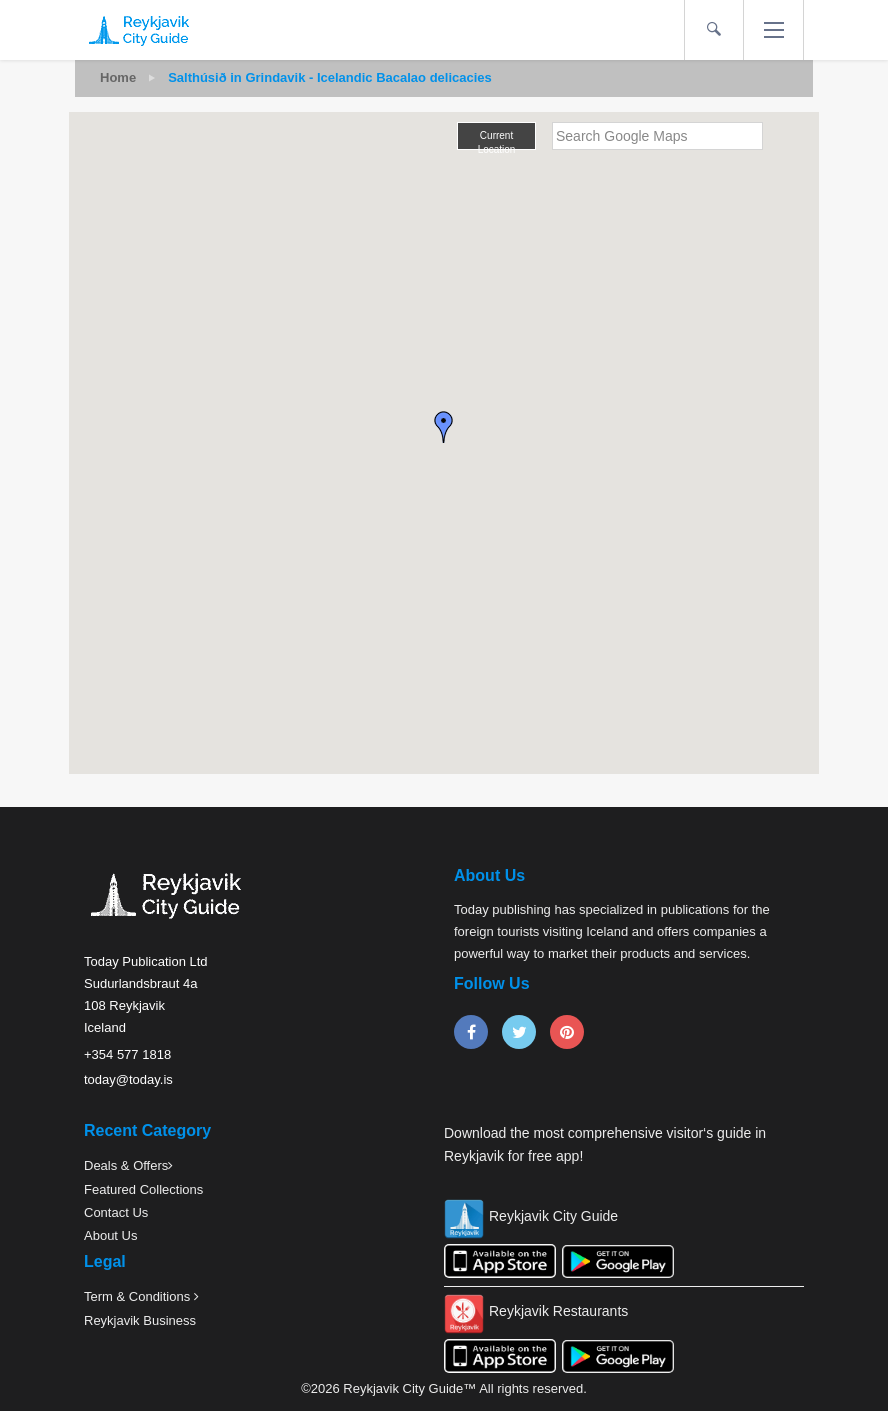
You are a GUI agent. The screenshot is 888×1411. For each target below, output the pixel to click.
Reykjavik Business (140, 1320)
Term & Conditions (139, 1296)
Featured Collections (143, 1189)
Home (118, 77)
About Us (110, 1235)
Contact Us (116, 1212)
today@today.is (128, 1079)
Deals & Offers (126, 1165)
